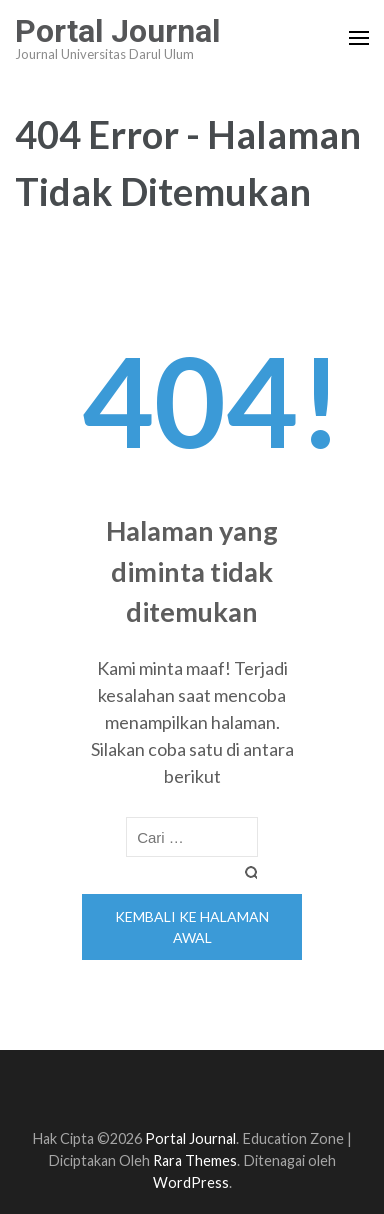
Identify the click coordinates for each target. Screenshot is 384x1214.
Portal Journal (117, 31)
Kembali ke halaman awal (192, 927)
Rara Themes (195, 1160)
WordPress (191, 1182)
